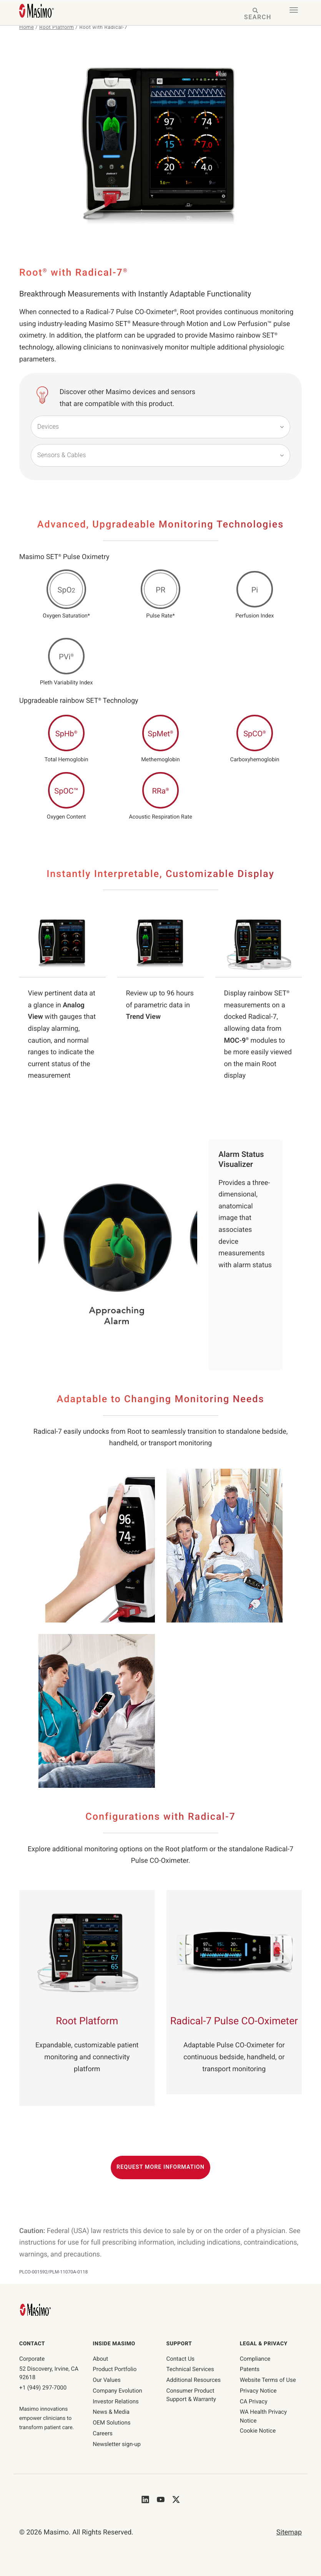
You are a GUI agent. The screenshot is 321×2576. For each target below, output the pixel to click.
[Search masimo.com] (255, 14)
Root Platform (56, 27)
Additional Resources (193, 2379)
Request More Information (160, 2167)
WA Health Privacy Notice (263, 2416)
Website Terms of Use (268, 2379)
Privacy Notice (258, 2390)
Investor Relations (116, 2401)
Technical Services (190, 2369)
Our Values (106, 2379)
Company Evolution (117, 2390)
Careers (103, 2433)
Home (26, 27)
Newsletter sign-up (117, 2444)
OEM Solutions (111, 2422)
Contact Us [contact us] (180, 2358)
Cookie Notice (258, 2430)
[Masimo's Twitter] (176, 2499)
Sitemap (289, 2532)
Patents (249, 2369)
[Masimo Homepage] (36, 2309)
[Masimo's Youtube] (161, 2499)
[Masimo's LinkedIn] (145, 2499)
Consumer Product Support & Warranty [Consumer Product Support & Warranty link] (191, 2395)
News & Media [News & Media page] (111, 2411)
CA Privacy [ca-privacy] (254, 2401)
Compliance (255, 2358)
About (100, 2358)
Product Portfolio (114, 2369)
